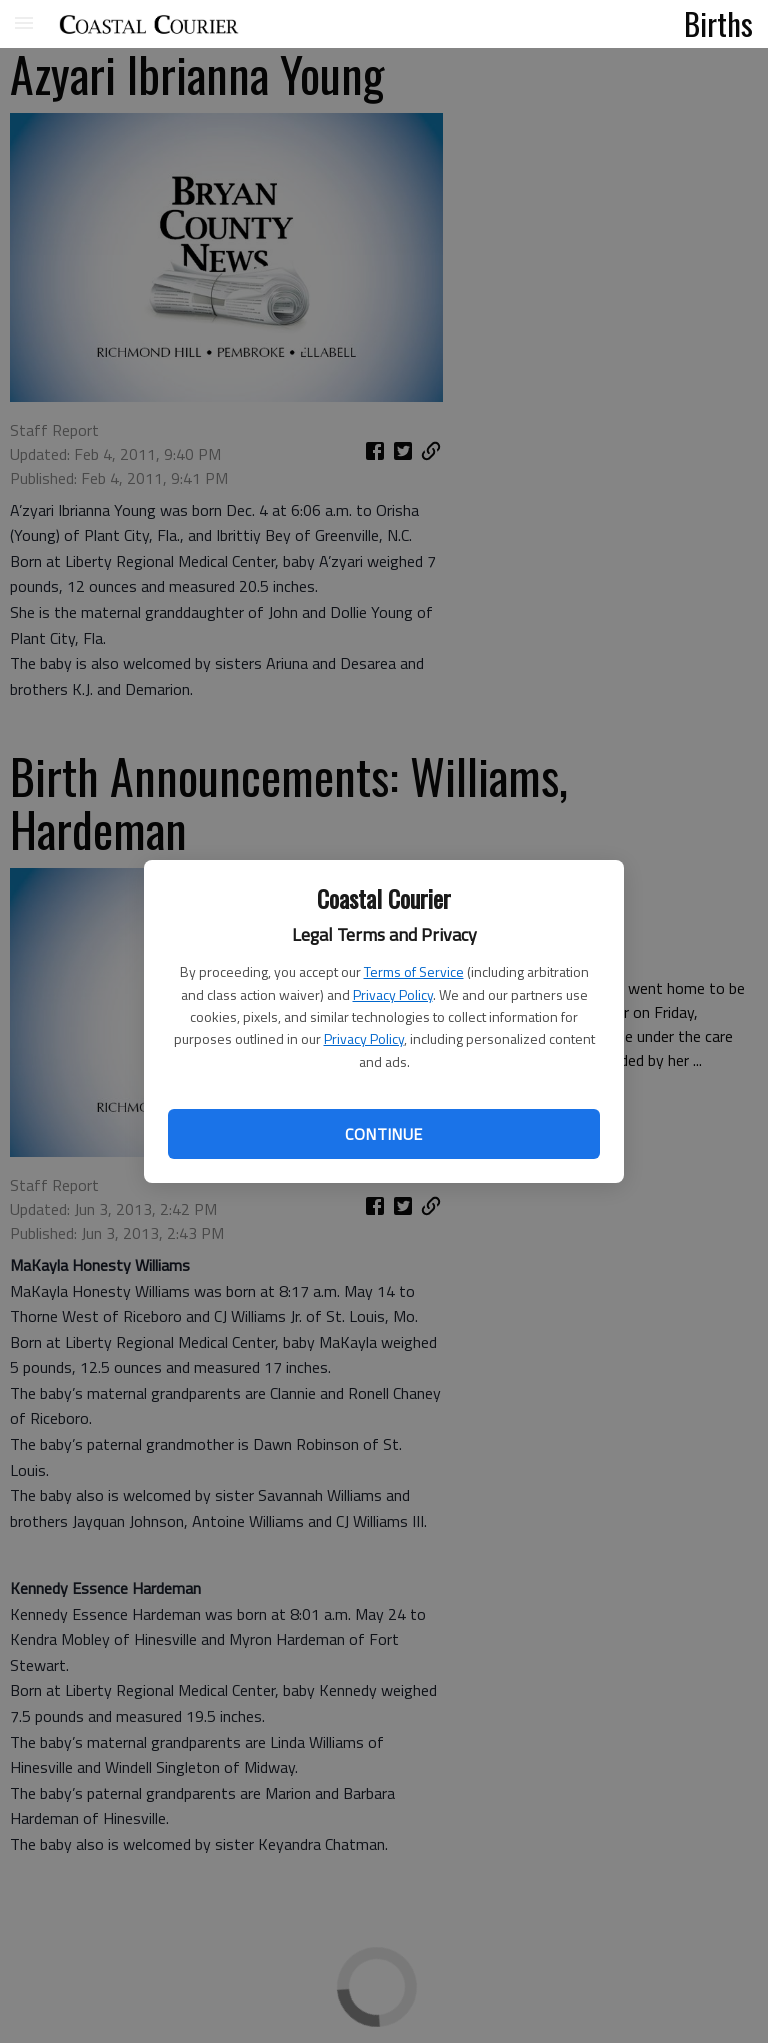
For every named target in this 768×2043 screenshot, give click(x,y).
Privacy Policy (393, 994)
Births (718, 23)
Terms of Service (414, 971)
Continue (383, 1134)
